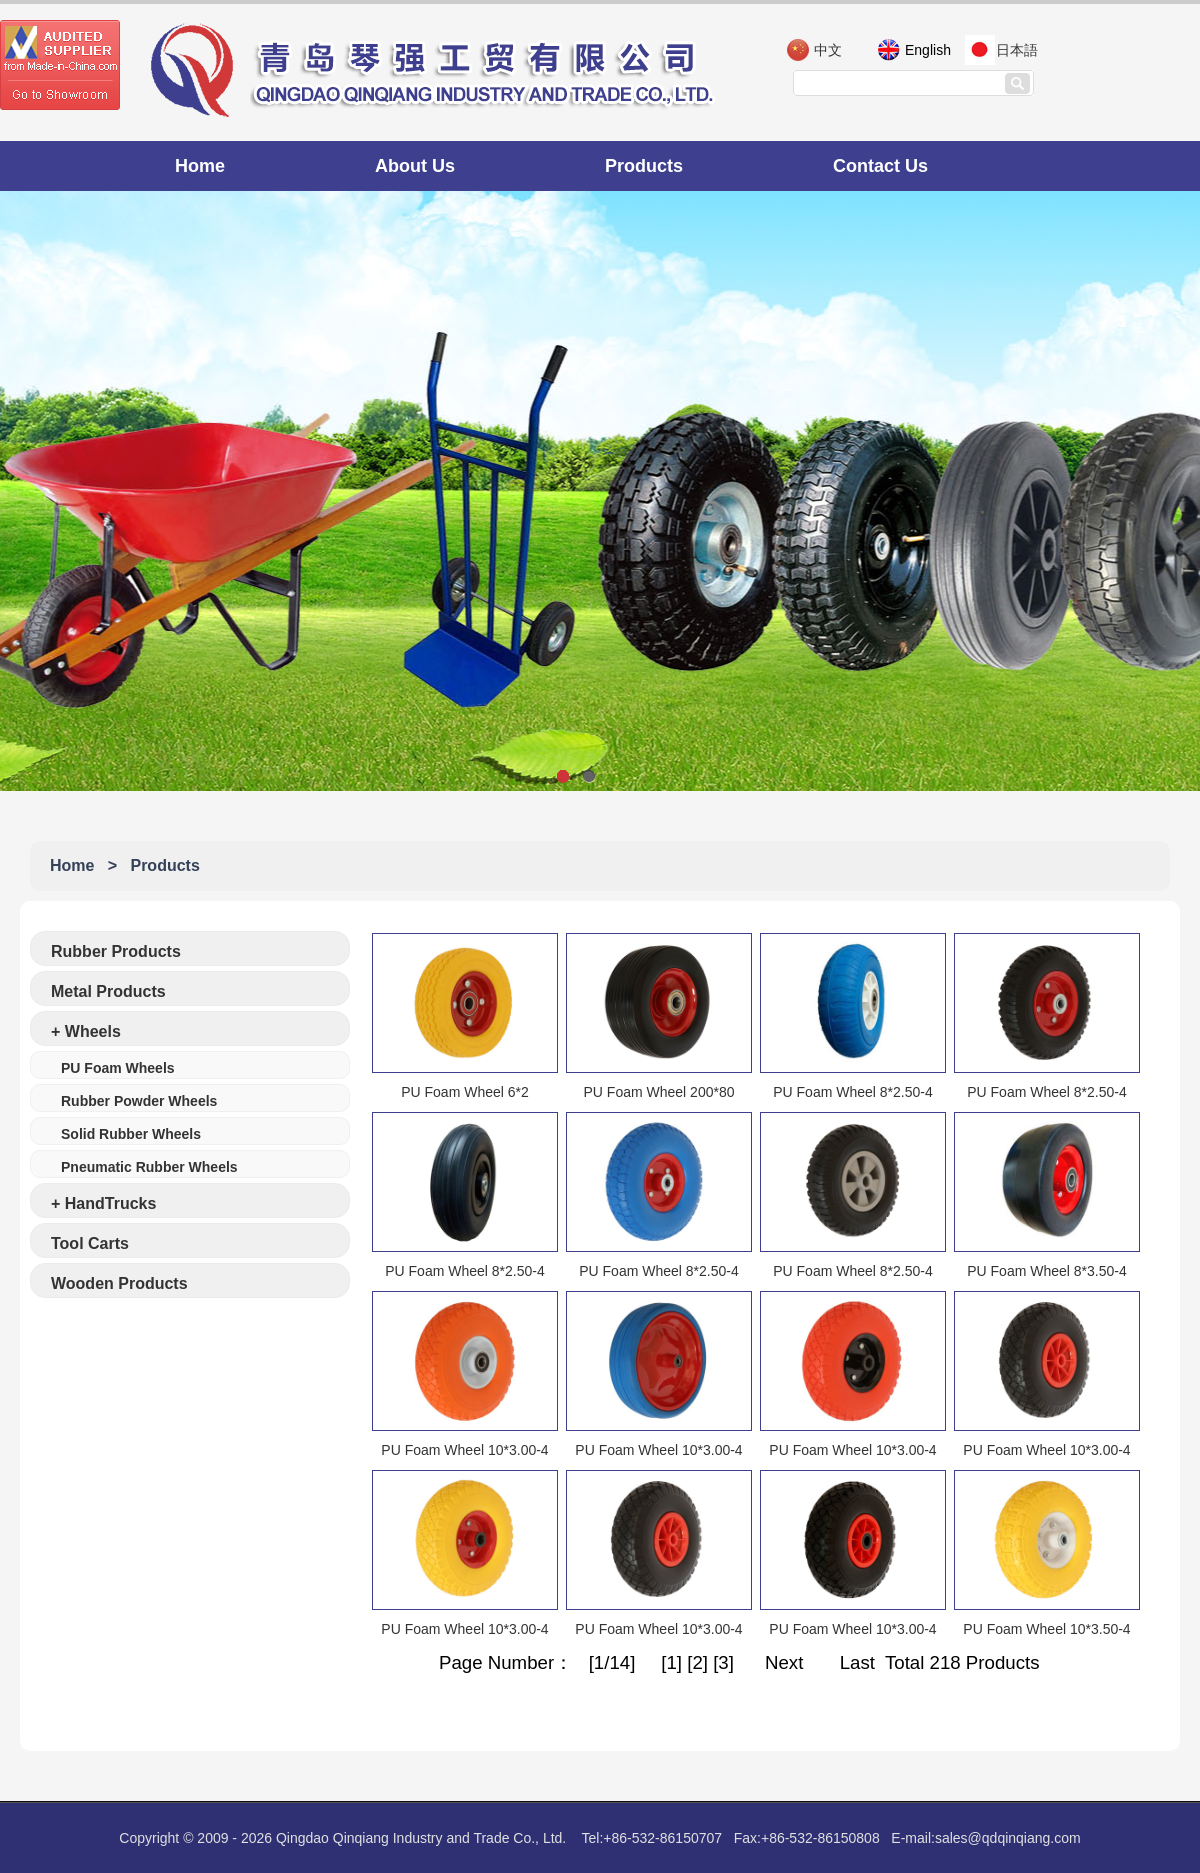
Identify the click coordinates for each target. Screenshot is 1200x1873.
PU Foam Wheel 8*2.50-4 (853, 1092)
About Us (415, 166)
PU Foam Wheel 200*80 (659, 1092)
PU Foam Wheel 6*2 (465, 1092)
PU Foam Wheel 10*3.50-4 (1046, 1629)
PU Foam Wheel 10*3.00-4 (464, 1450)
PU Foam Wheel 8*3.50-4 (1047, 1271)
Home (200, 166)
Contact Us (880, 166)
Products (644, 166)
